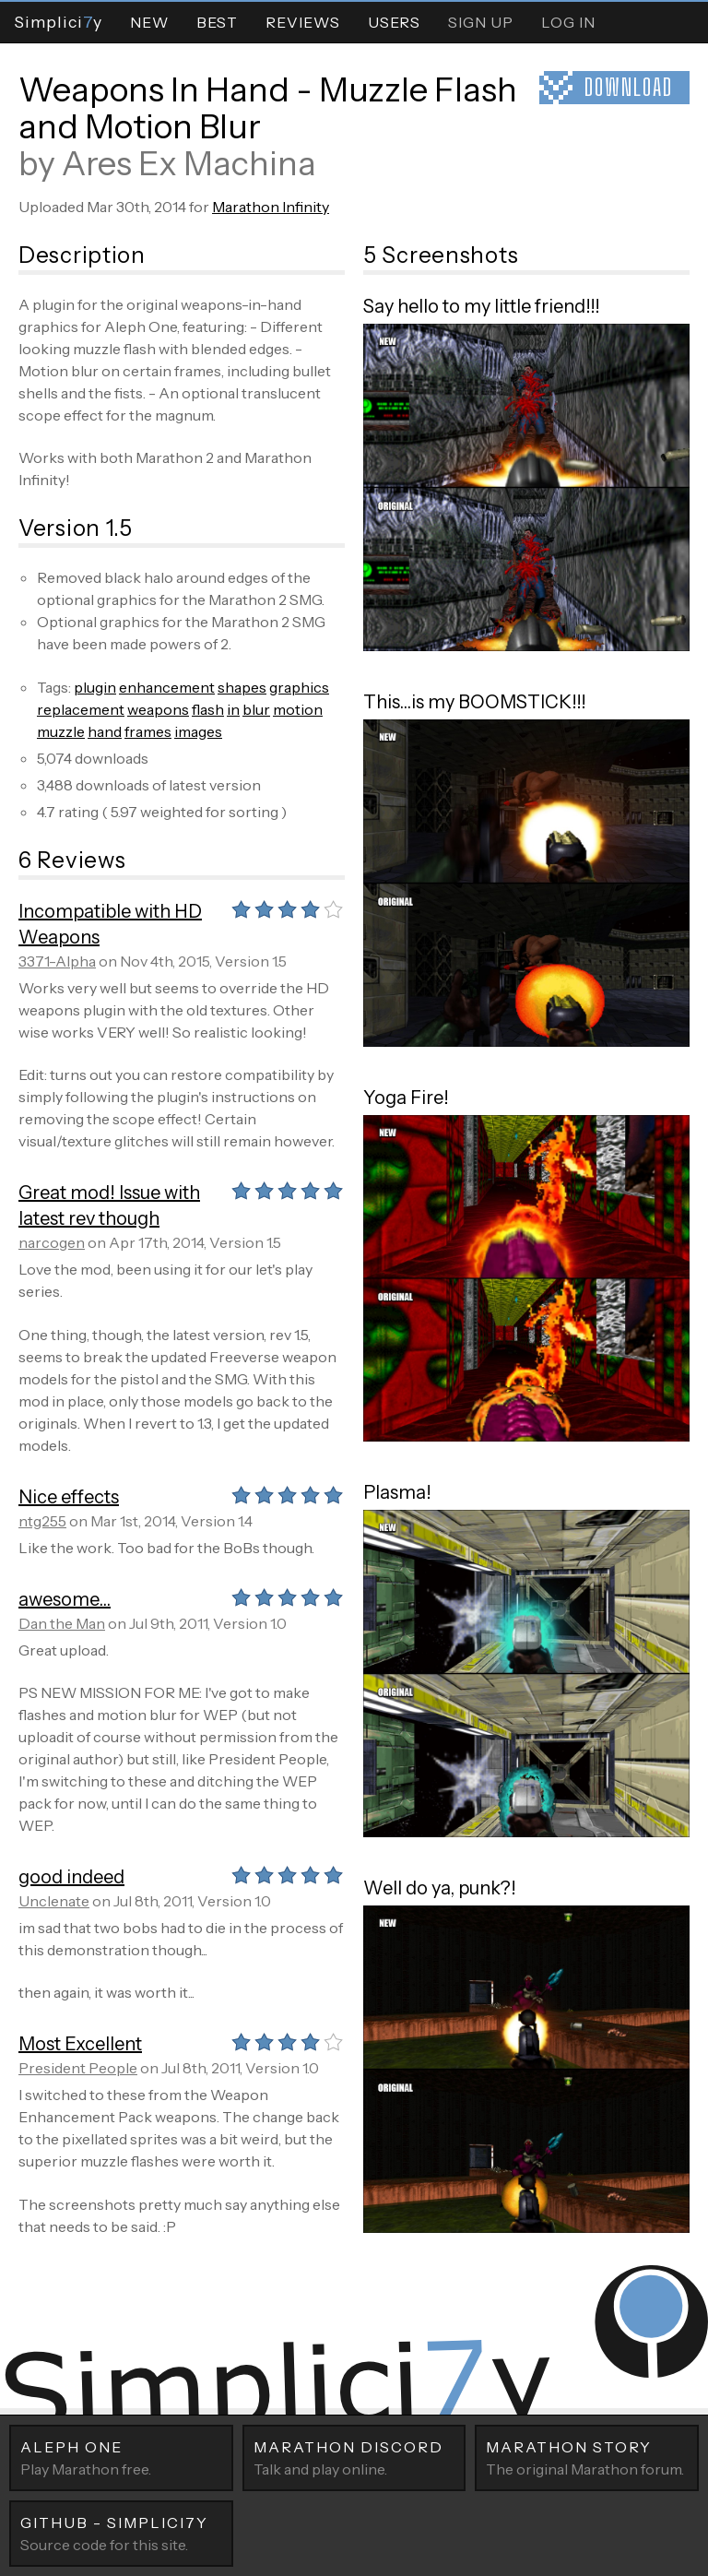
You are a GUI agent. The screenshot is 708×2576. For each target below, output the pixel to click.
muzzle (61, 731)
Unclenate (53, 1901)
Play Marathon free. (121, 2457)
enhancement (167, 687)
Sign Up (480, 22)
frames (147, 731)
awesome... (64, 1599)
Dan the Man (61, 1623)
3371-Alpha (57, 961)
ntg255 (42, 1521)
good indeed (71, 1877)
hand (105, 731)
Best (217, 22)
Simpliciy (58, 21)
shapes (242, 687)
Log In (568, 22)
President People (77, 2068)
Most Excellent (80, 2044)
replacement (80, 709)
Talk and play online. (354, 2457)
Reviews (303, 22)
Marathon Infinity (270, 206)
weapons (158, 709)
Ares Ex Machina (189, 163)
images (198, 731)
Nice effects (68, 1497)
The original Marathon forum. (587, 2457)
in (233, 709)
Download (628, 87)
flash (208, 709)
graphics (299, 687)
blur (256, 709)
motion (298, 709)
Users (394, 22)
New (149, 22)
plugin (95, 687)
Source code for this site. (121, 2532)
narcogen (51, 1242)
